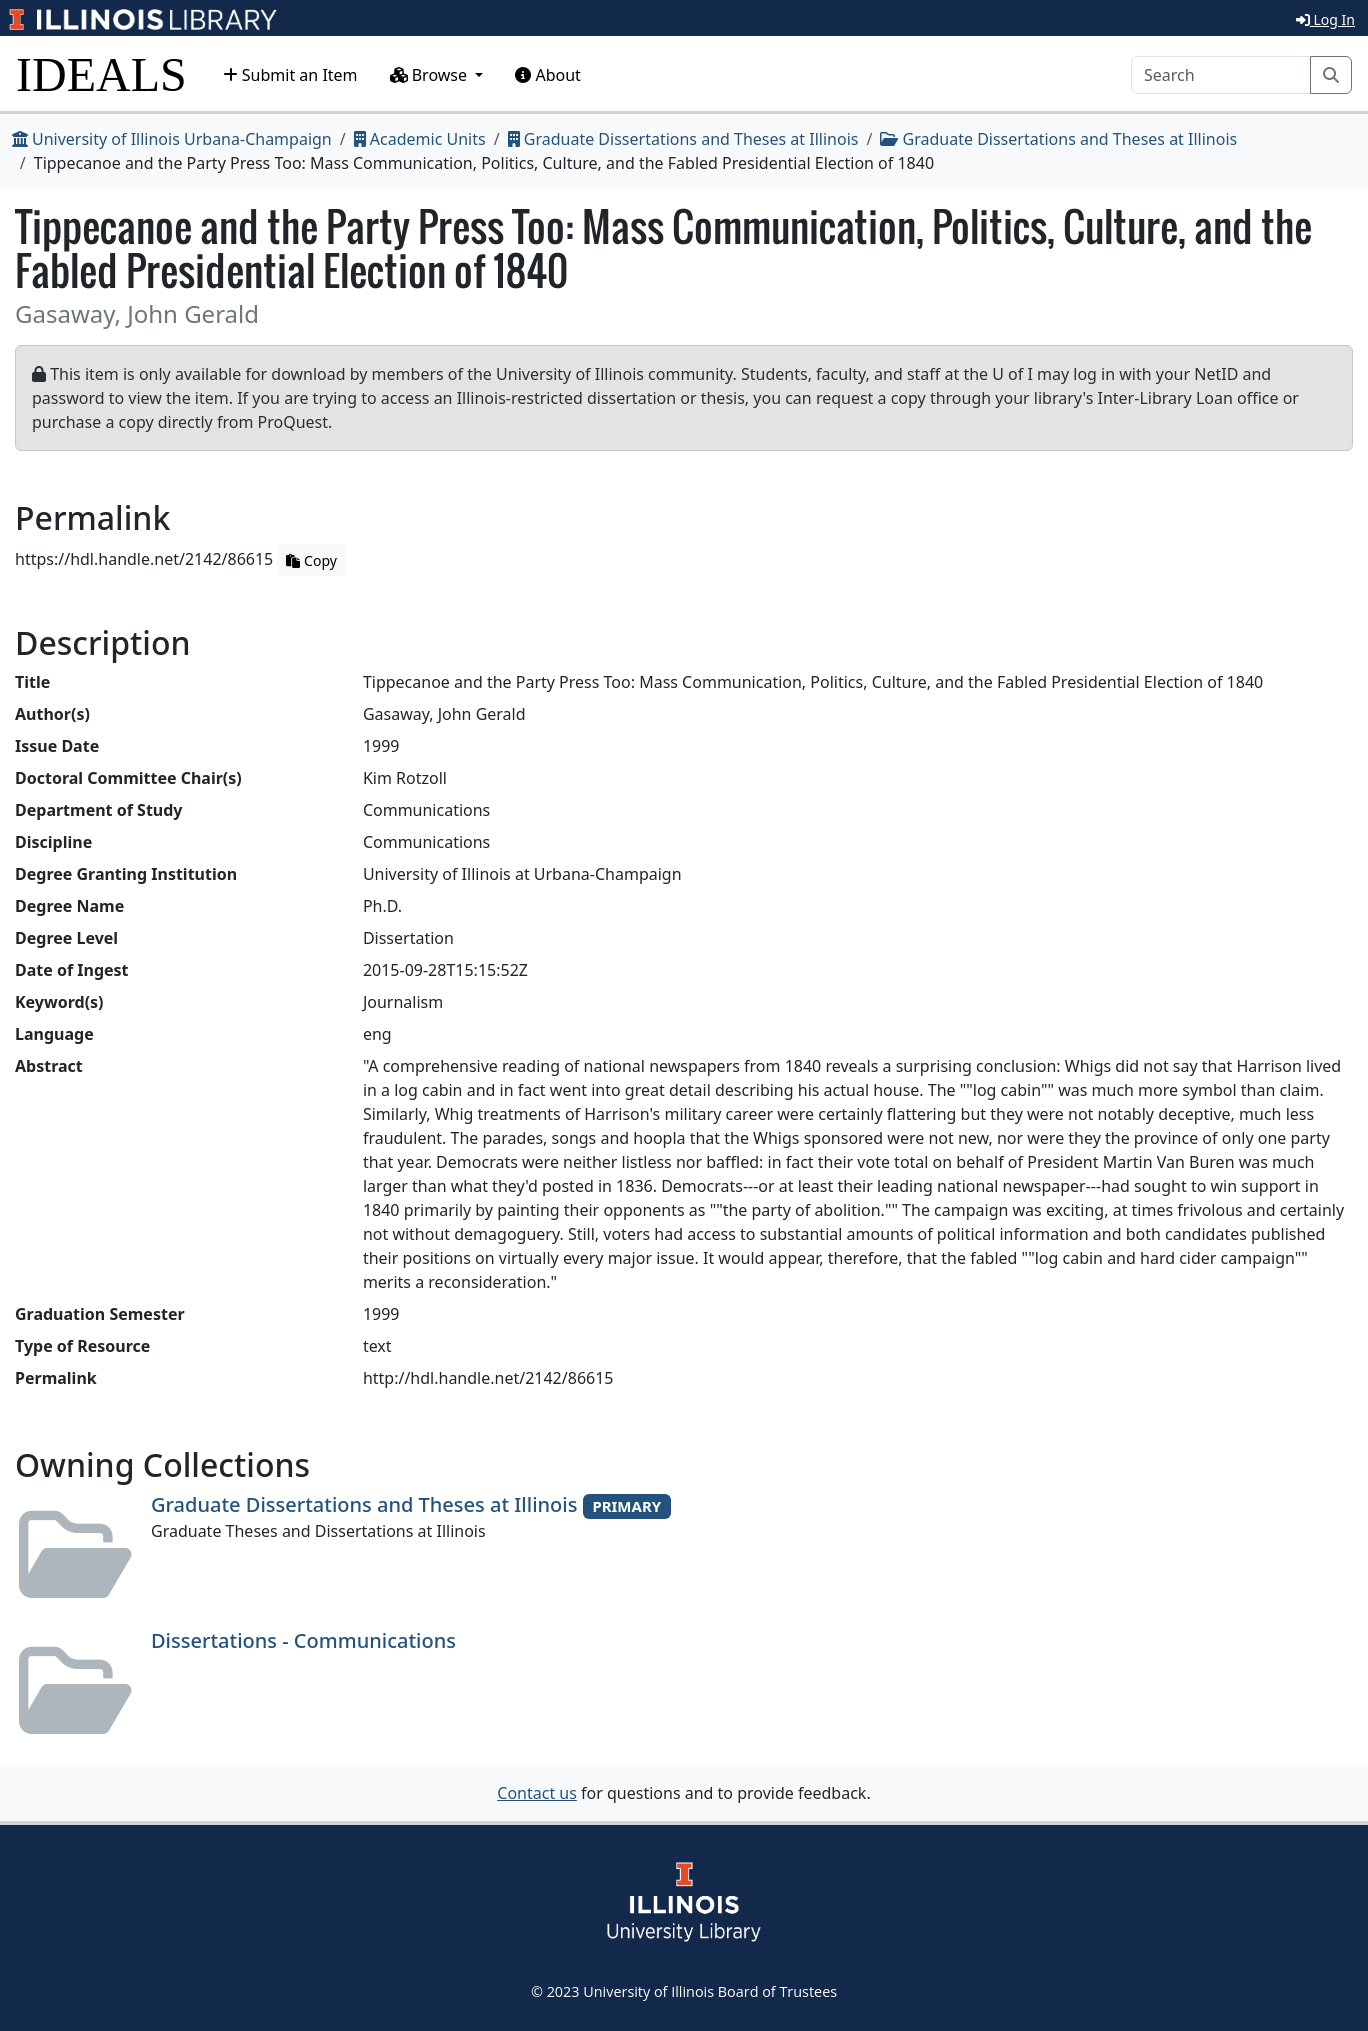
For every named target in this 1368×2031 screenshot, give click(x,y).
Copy (311, 560)
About (548, 75)
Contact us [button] (537, 1793)
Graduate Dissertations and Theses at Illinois (683, 139)
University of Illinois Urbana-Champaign (172, 139)
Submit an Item (290, 75)
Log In (1325, 19)
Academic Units (420, 139)
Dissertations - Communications (303, 1640)
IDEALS (101, 74)
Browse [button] (431, 75)
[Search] (1221, 75)
